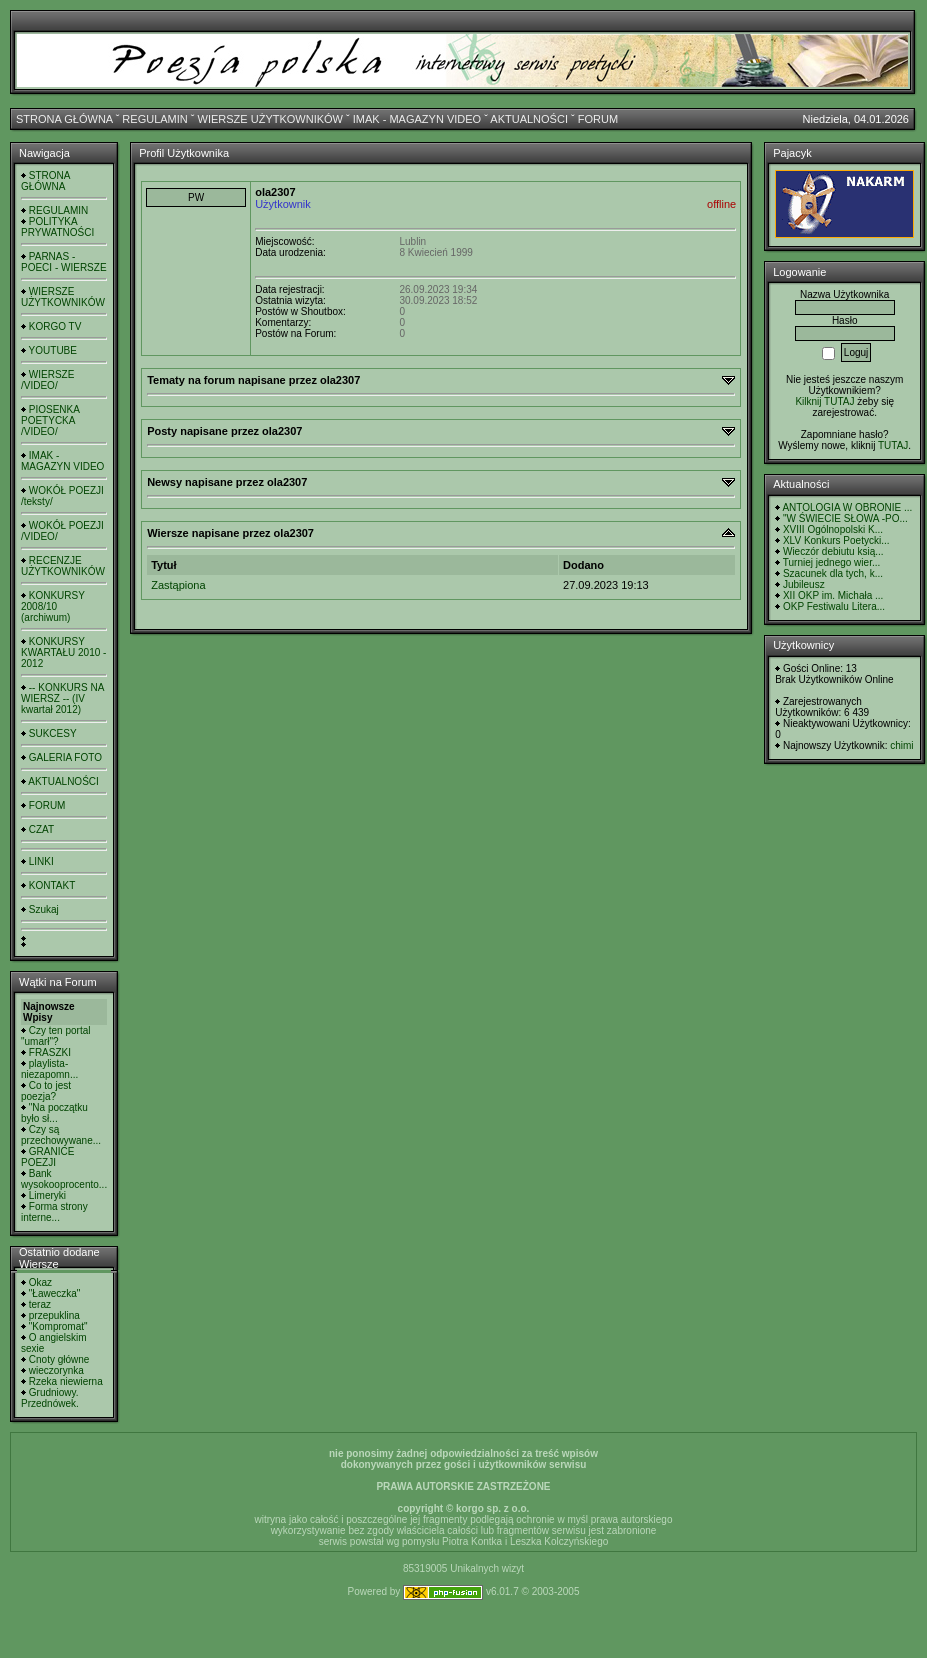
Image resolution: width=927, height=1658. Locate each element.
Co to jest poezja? (46, 1091)
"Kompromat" (58, 1326)
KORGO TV (55, 326)
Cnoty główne (59, 1359)
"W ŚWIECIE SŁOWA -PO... (845, 518)
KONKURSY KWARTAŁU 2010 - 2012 (63, 652)
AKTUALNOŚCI (529, 119)
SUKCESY (53, 733)
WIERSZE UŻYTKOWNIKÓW (270, 119)
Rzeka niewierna (66, 1381)
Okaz (40, 1282)
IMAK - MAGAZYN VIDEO (417, 119)
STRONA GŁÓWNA (64, 119)
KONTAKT (52, 885)
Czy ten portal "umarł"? (55, 1036)
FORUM (598, 119)
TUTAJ (893, 445)
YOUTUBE (53, 350)
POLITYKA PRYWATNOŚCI (57, 227)
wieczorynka (56, 1370)
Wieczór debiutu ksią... (833, 551)
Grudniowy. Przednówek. (50, 1398)
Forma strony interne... (54, 1212)
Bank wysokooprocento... (64, 1179)
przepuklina (54, 1315)
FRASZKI (50, 1052)
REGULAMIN (154, 119)
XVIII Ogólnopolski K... (833, 529)
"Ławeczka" (55, 1293)
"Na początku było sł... (54, 1113)
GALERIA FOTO (65, 757)
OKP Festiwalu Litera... (834, 606)
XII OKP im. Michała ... (833, 595)
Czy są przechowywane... (61, 1135)
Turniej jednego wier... (831, 562)
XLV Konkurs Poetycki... (836, 540)
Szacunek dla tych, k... (833, 573)
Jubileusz (804, 584)
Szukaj (44, 909)
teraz (40, 1304)
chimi (901, 745)
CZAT (41, 829)
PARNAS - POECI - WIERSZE (64, 262)
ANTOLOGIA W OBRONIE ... (847, 507)
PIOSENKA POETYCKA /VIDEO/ (50, 420)
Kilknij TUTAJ (824, 401)
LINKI (41, 861)
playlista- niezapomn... (49, 1069)
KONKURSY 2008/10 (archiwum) (53, 606)
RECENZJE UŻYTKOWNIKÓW (63, 566)
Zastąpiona (178, 585)
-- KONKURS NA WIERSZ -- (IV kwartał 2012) (62, 698)
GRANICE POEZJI (47, 1157)
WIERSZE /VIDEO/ (47, 380)
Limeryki (47, 1195)
